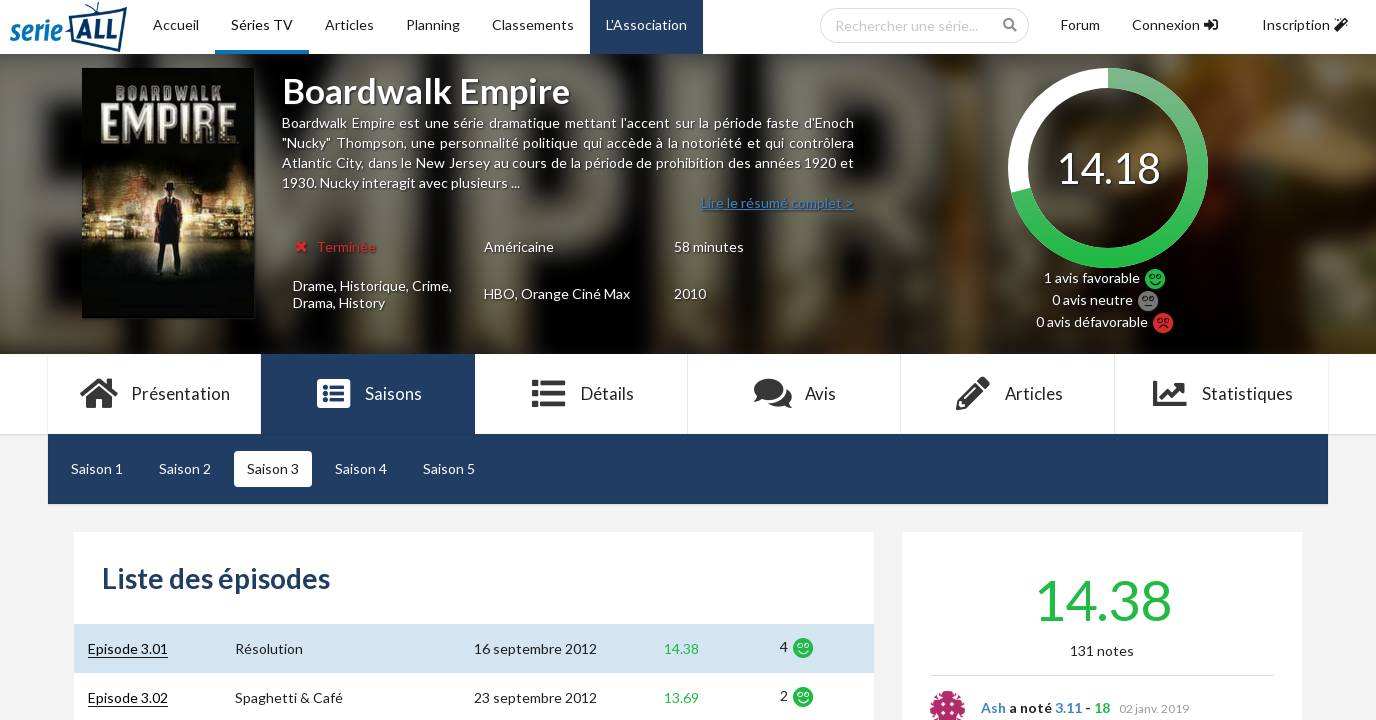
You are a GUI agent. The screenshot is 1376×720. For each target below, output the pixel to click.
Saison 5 (449, 468)
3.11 (1068, 707)
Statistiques (1221, 394)
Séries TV (262, 24)
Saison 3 (273, 468)
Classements (533, 24)
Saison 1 (97, 468)
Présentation (154, 394)
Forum (1080, 24)
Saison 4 (361, 468)
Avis (794, 394)
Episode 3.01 (128, 648)
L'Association (646, 24)
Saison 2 (185, 468)
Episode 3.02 (128, 697)
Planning (433, 24)
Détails (581, 394)
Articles (349, 24)
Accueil (176, 24)
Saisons (368, 394)
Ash (993, 707)
